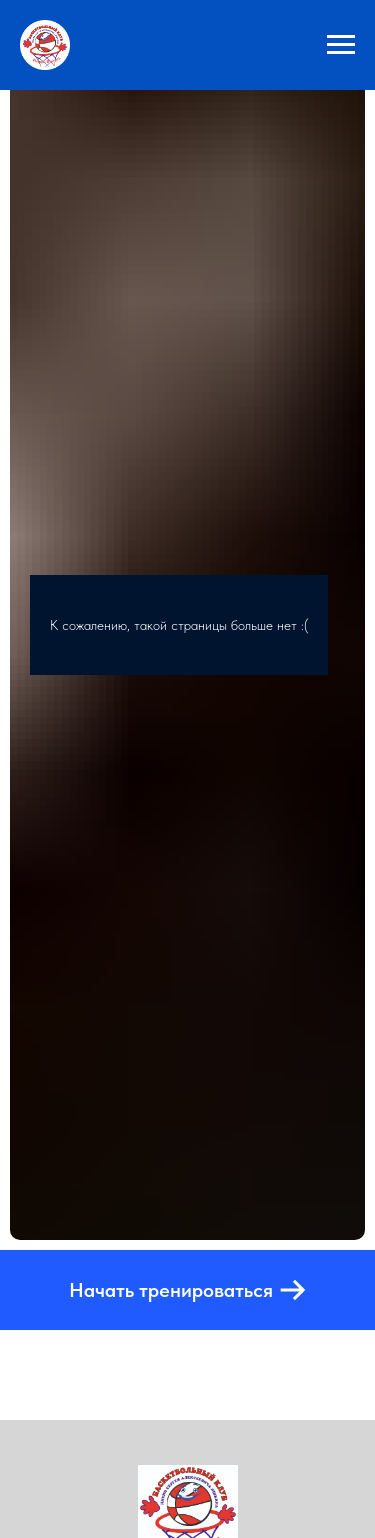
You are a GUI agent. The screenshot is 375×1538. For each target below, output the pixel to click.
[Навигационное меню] (341, 45)
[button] (187, 1290)
